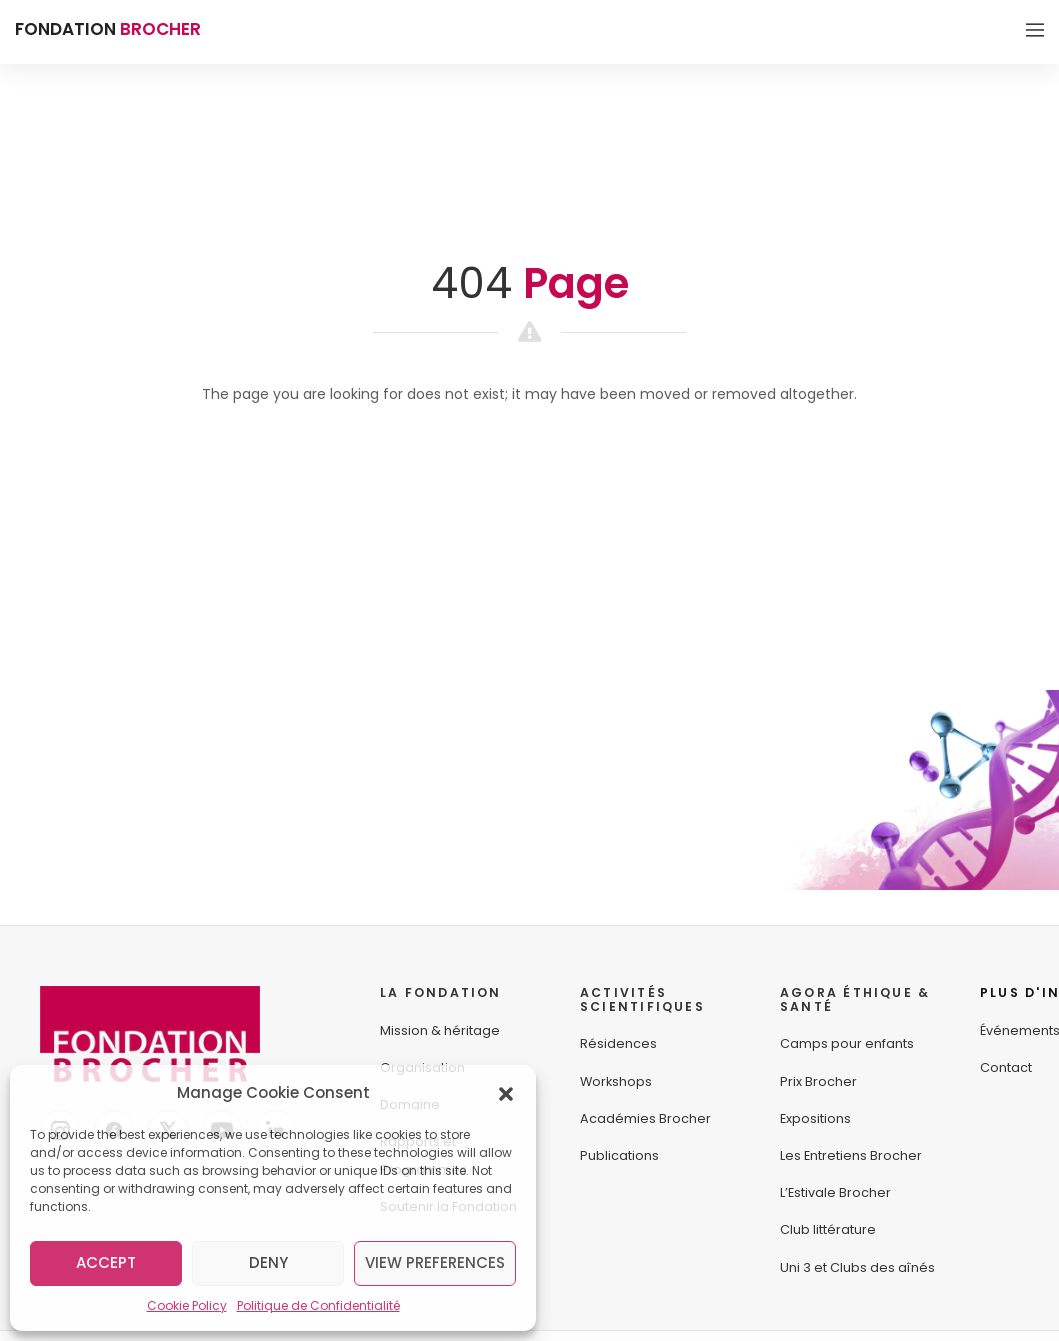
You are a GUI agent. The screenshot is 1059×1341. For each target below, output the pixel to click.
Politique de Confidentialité (318, 1305)
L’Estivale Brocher (835, 1192)
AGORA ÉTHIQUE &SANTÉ (855, 999)
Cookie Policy (187, 1305)
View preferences (435, 1262)
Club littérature (828, 1229)
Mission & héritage (440, 1030)
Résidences (618, 1043)
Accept (106, 1262)
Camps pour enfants (847, 1043)
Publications (619, 1155)
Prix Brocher (818, 1081)
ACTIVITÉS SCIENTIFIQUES (642, 999)
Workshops (616, 1081)
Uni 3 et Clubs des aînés (857, 1267)
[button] (506, 1093)
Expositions (815, 1118)
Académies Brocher (645, 1118)
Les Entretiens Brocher (851, 1155)
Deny (268, 1262)
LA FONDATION (441, 992)
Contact (1006, 1067)
